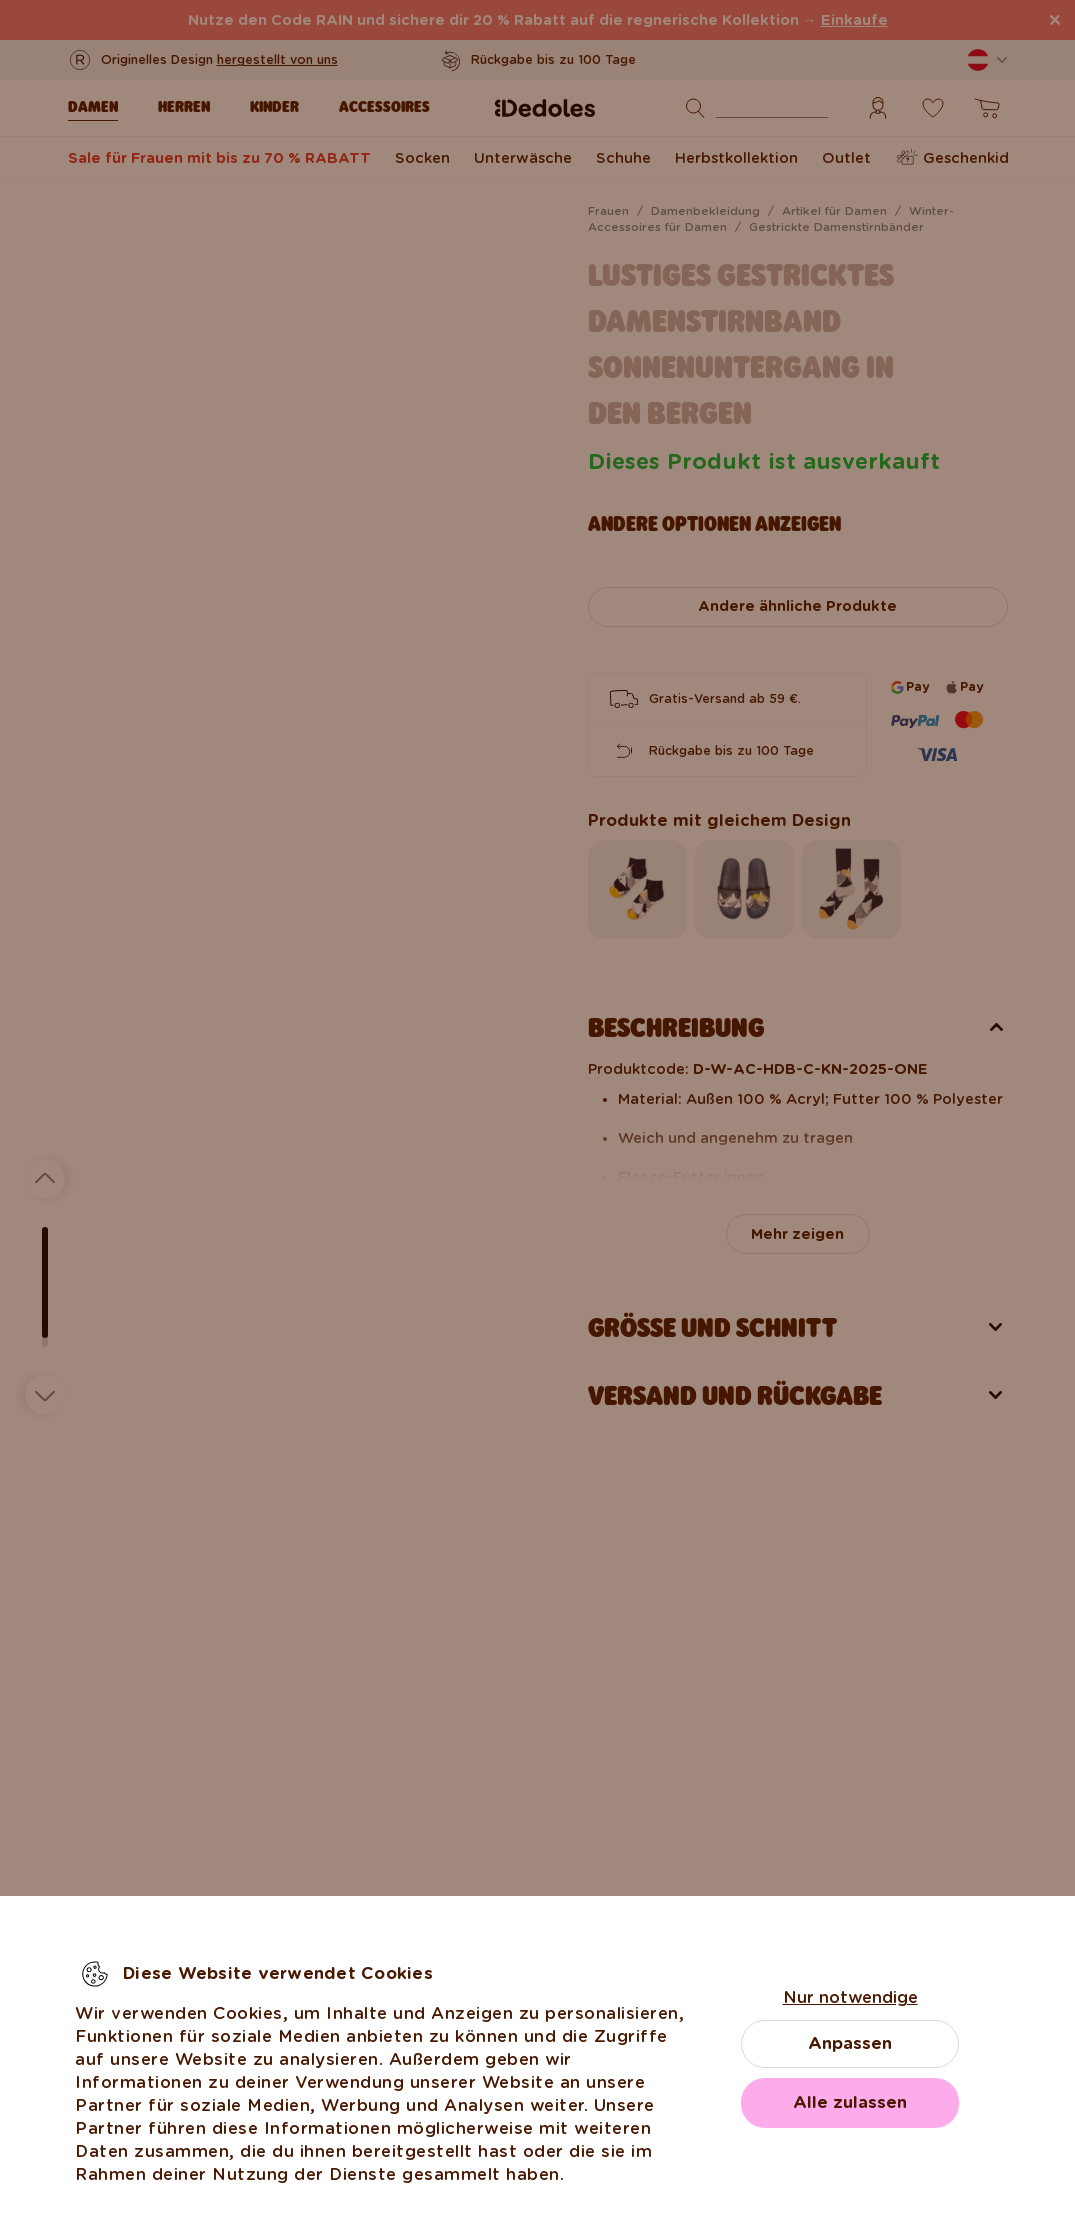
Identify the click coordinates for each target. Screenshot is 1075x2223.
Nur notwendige (850, 1997)
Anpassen (850, 2043)
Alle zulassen (850, 2102)
